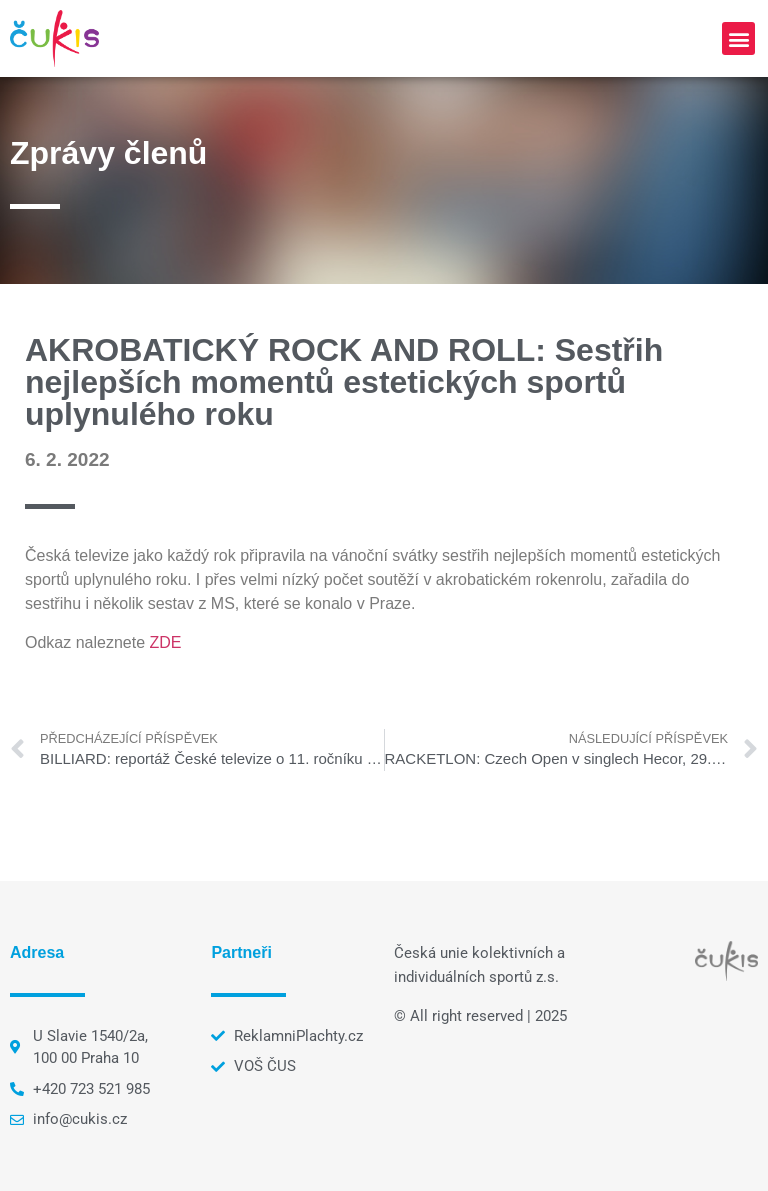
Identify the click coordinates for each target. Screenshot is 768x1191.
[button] (738, 38)
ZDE (166, 642)
